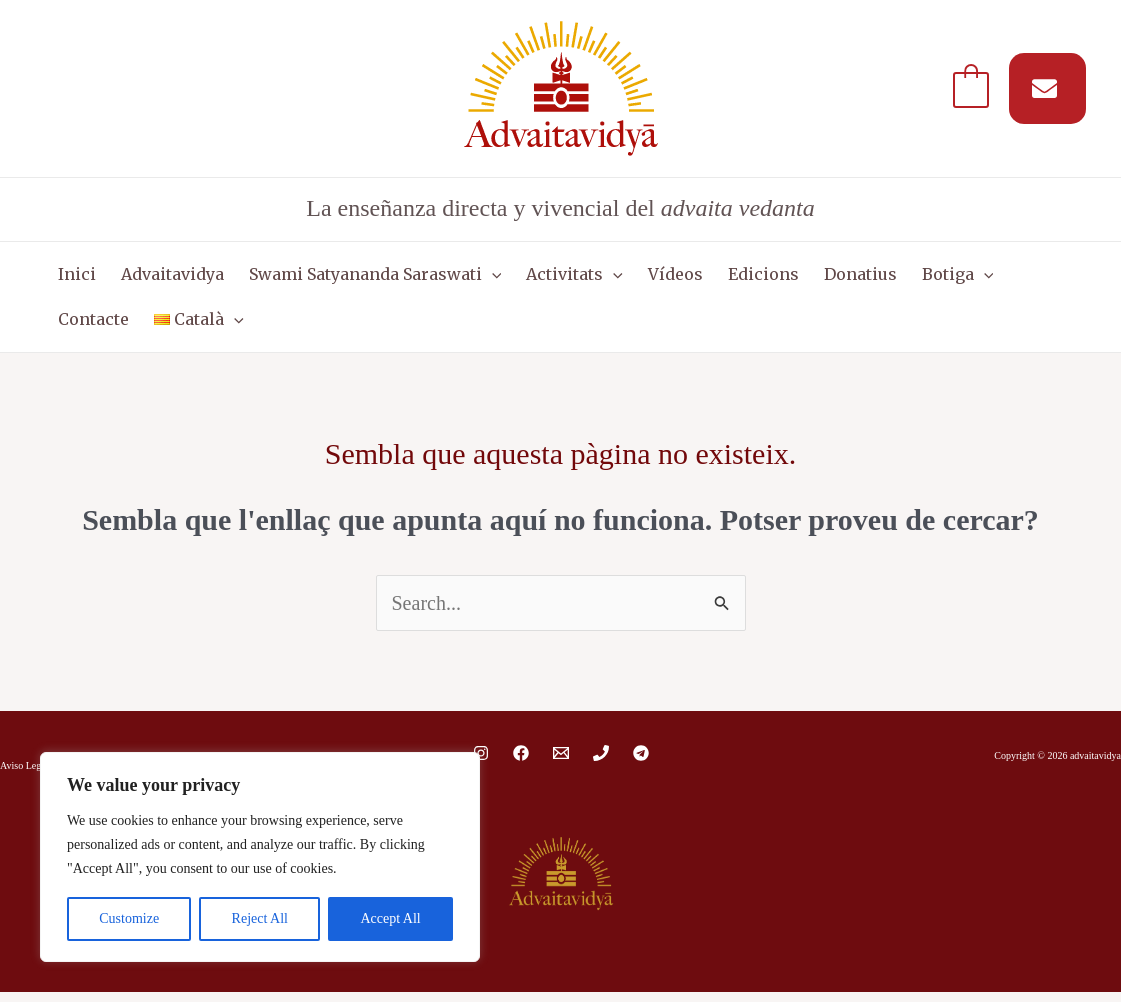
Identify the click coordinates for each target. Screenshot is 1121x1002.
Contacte (1011, 277)
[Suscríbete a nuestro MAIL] (1047, 88)
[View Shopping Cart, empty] (971, 88)
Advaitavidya (164, 277)
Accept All (390, 918)
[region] (260, 857)
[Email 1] (561, 763)
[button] (479, 277)
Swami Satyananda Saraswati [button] (362, 277)
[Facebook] (521, 763)
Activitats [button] (557, 277)
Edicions (735, 277)
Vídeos (652, 277)
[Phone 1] (601, 763)
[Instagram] (481, 763)
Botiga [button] (920, 277)
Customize (129, 918)
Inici (74, 277)
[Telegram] (641, 763)
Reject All (260, 918)
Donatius (827, 277)
